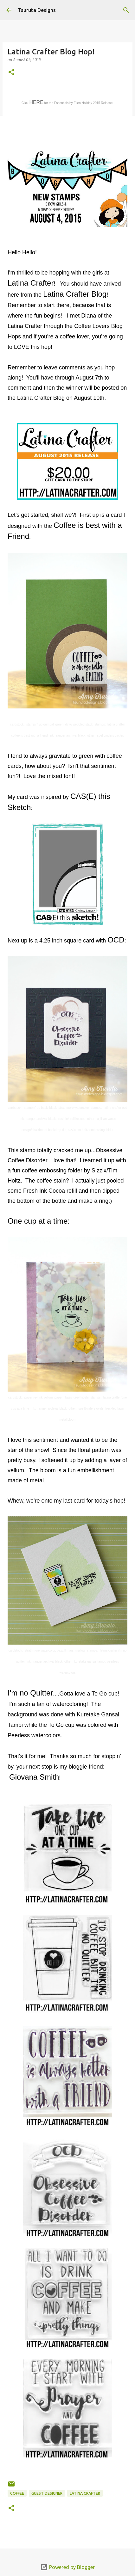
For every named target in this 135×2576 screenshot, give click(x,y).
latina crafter (85, 2493)
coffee (17, 2493)
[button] (11, 72)
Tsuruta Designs (37, 10)
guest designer (46, 2493)
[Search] (126, 10)
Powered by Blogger (67, 2567)
